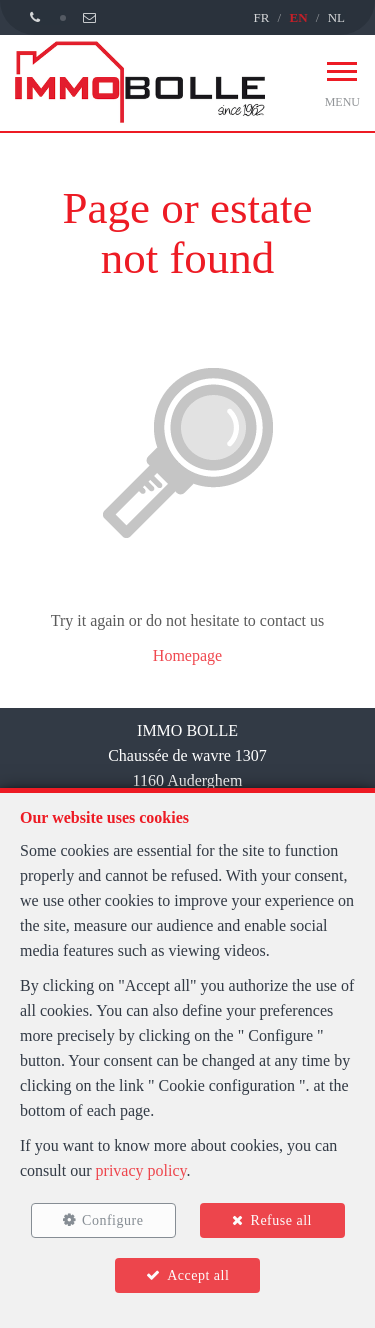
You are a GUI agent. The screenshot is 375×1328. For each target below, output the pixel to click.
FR (261, 17)
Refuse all (281, 1220)
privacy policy (141, 1170)
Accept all (198, 1275)
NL (336, 17)
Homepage (187, 655)
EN (298, 17)
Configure (112, 1220)
